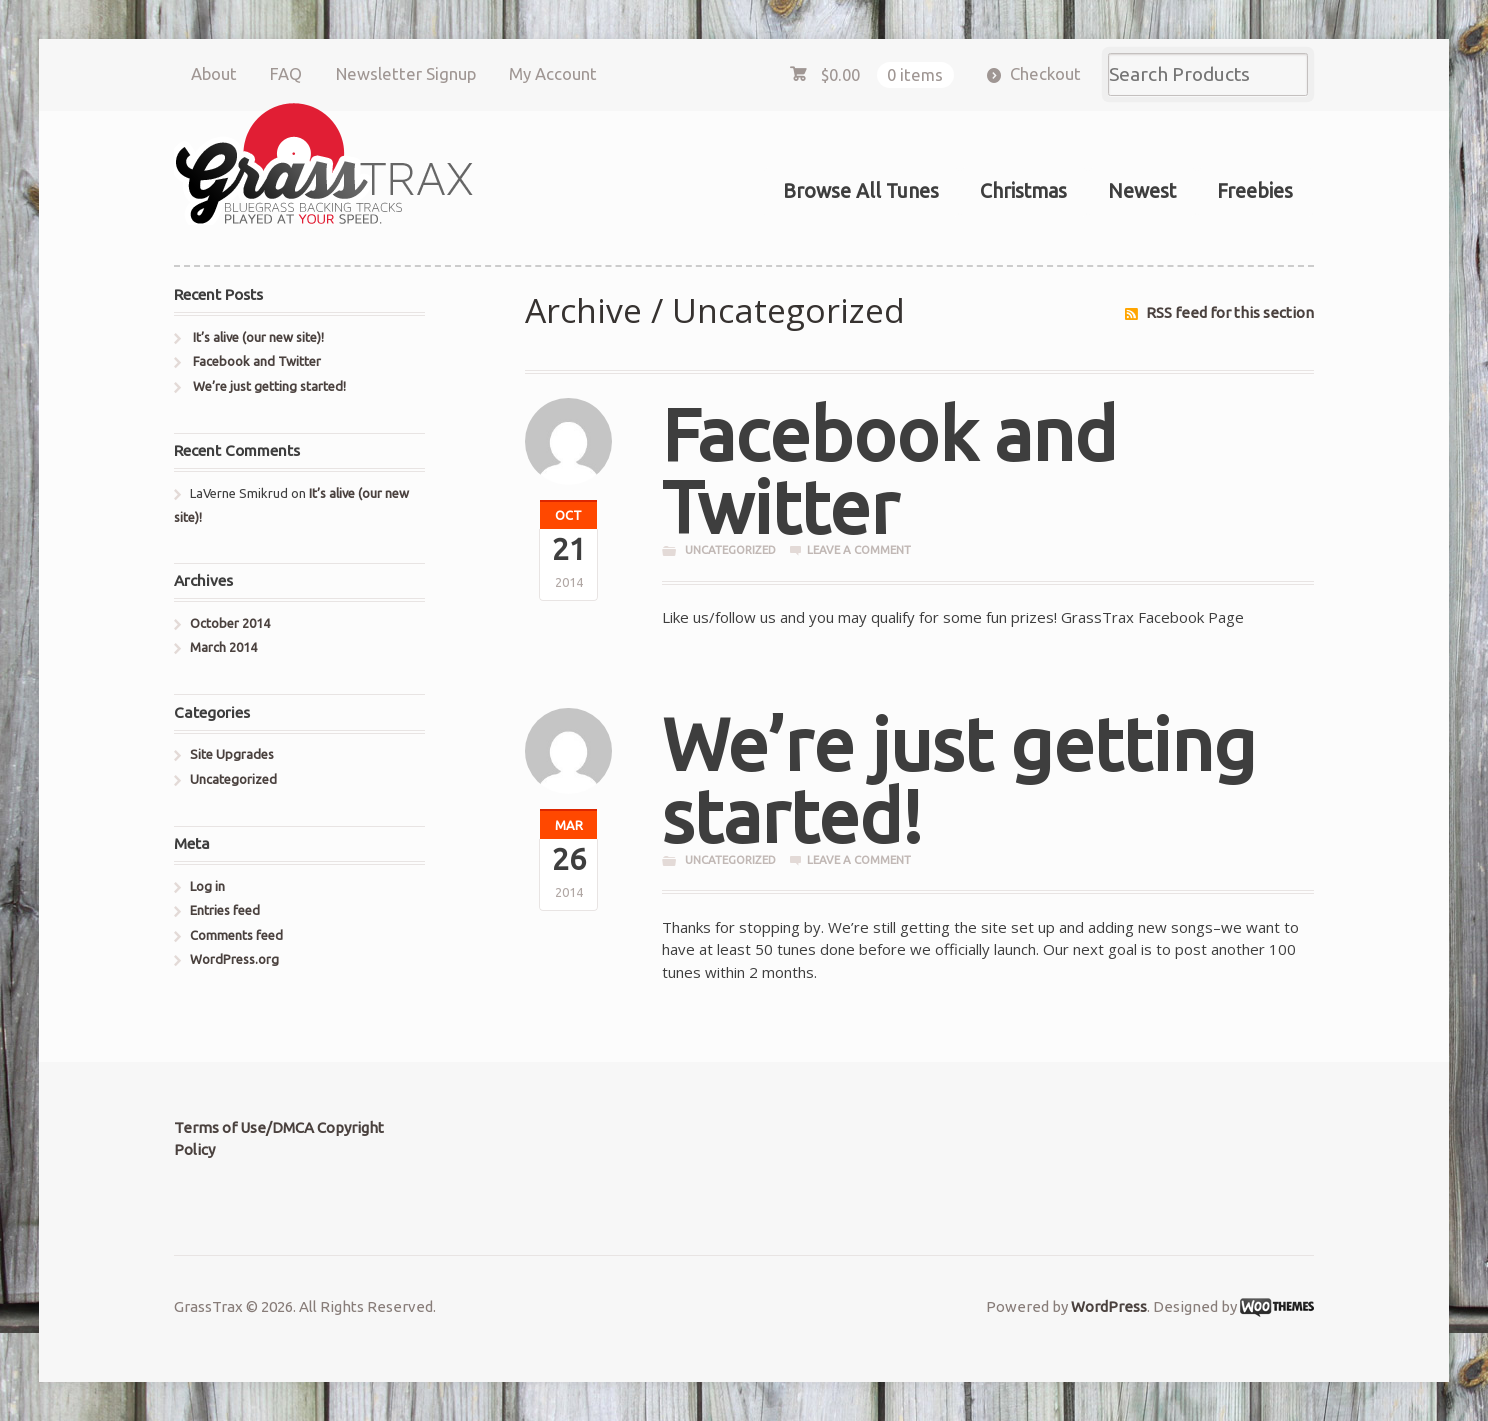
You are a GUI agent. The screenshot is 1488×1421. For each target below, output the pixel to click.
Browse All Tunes (861, 191)
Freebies (1255, 191)
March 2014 (223, 647)
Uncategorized (730, 549)
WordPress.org (234, 959)
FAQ (286, 73)
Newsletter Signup (406, 73)
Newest (1142, 191)
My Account (553, 73)
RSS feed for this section (1230, 312)
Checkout (1045, 73)
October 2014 (230, 623)
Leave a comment (859, 549)
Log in (207, 886)
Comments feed (236, 935)
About (214, 73)
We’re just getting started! (959, 780)
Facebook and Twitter (889, 470)
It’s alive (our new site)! (258, 337)
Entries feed (225, 910)
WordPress (1109, 1306)
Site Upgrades (232, 754)
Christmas (1023, 191)
